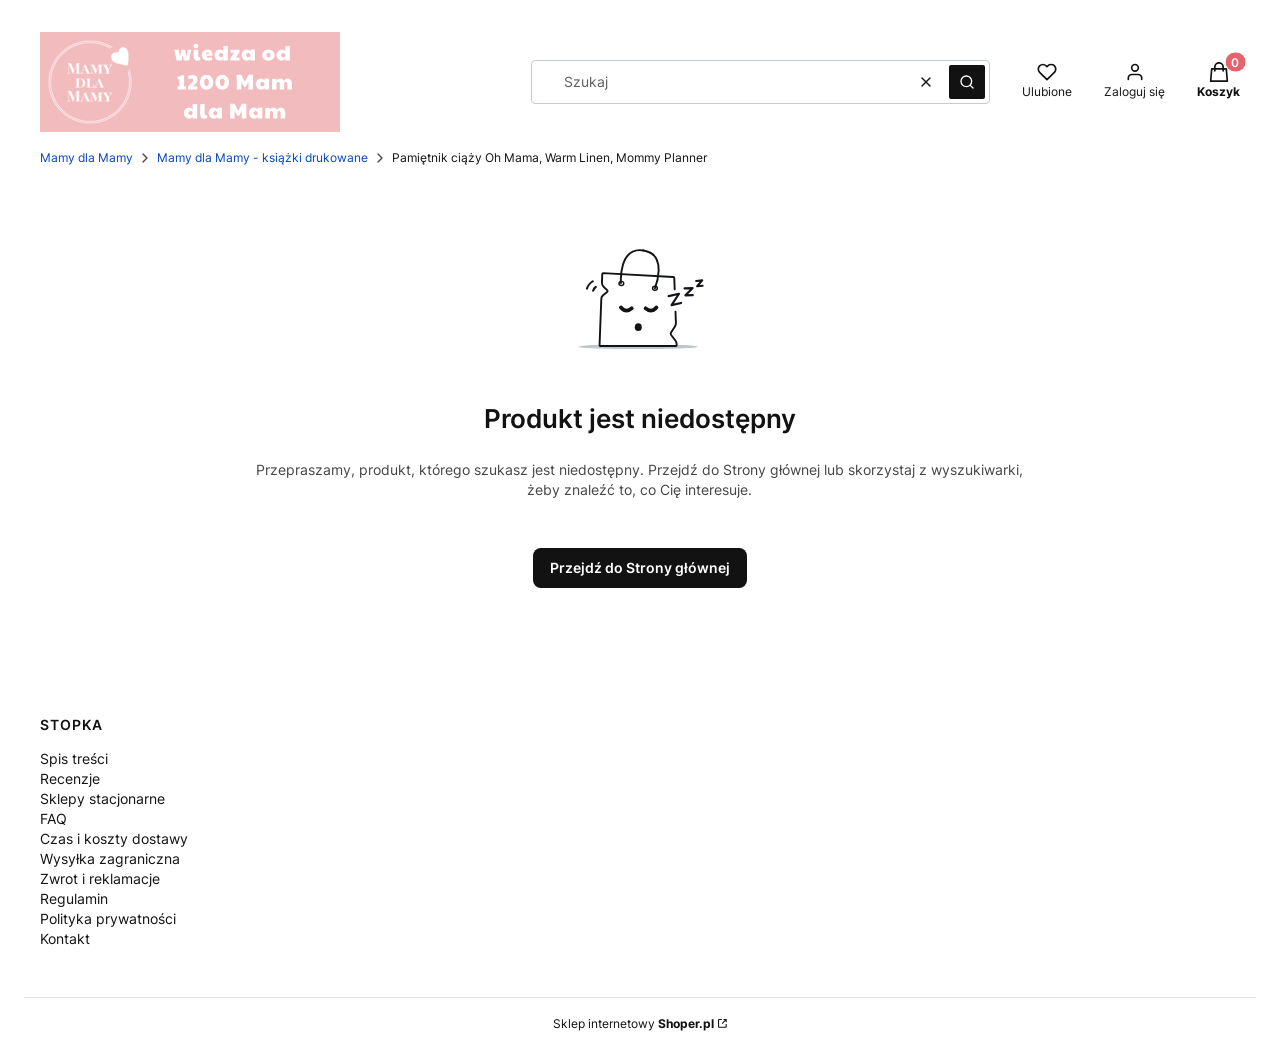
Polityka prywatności (108, 918)
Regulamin (74, 898)
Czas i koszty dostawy (114, 838)
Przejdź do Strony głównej (640, 567)
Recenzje (70, 778)
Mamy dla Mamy (86, 157)
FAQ (53, 818)
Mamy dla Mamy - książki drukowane (262, 157)
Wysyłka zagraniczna (110, 858)
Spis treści (74, 758)
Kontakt (65, 938)
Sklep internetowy (633, 1023)
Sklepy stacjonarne (102, 798)
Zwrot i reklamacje (100, 878)
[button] (967, 82)
